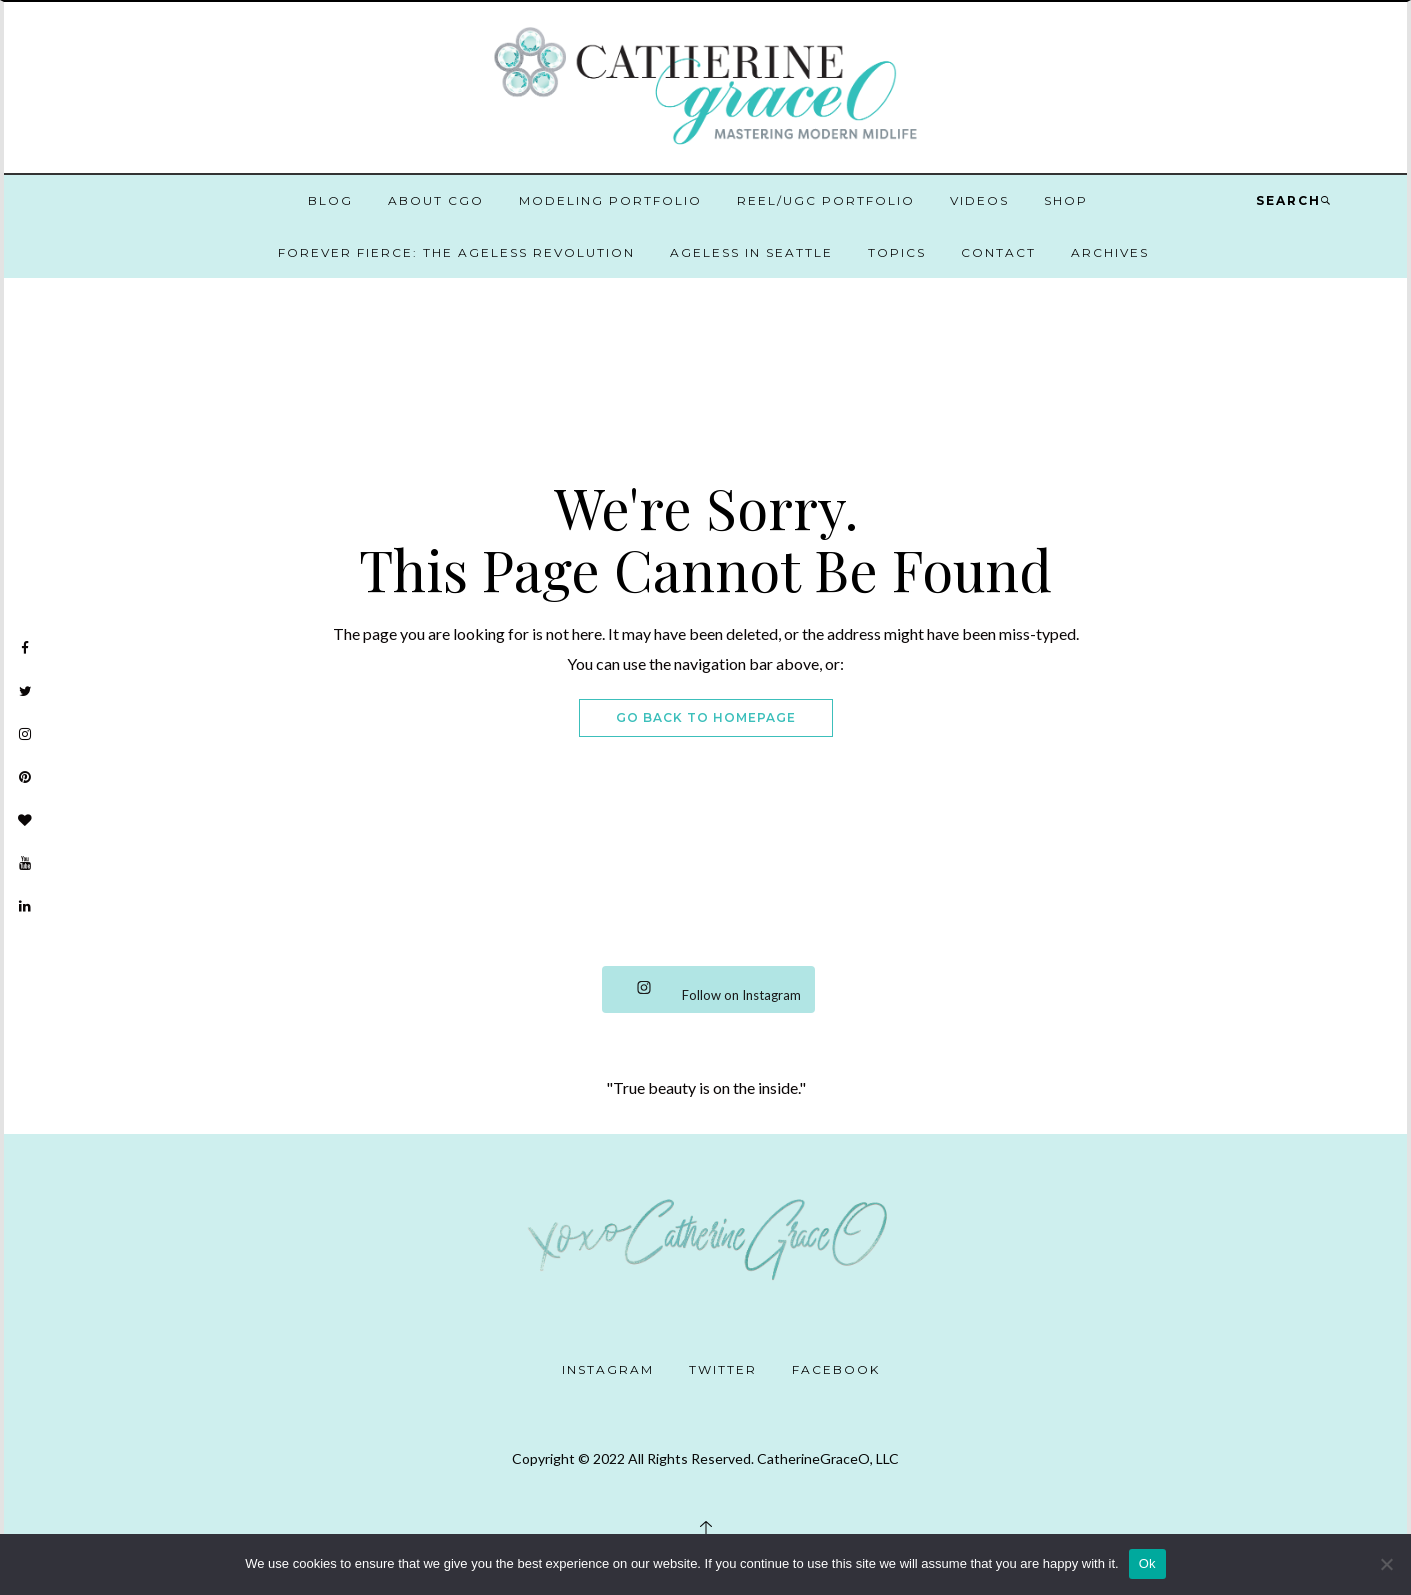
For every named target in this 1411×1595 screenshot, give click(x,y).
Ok (1147, 1563)
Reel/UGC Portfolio (826, 200)
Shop (1066, 200)
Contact (998, 252)
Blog (330, 200)
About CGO (436, 200)
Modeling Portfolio (610, 200)
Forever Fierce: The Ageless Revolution (456, 252)
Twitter (723, 1369)
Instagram (608, 1369)
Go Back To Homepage (706, 717)
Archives (1110, 252)
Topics (897, 252)
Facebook (836, 1369)
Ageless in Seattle (751, 252)
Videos (979, 200)
